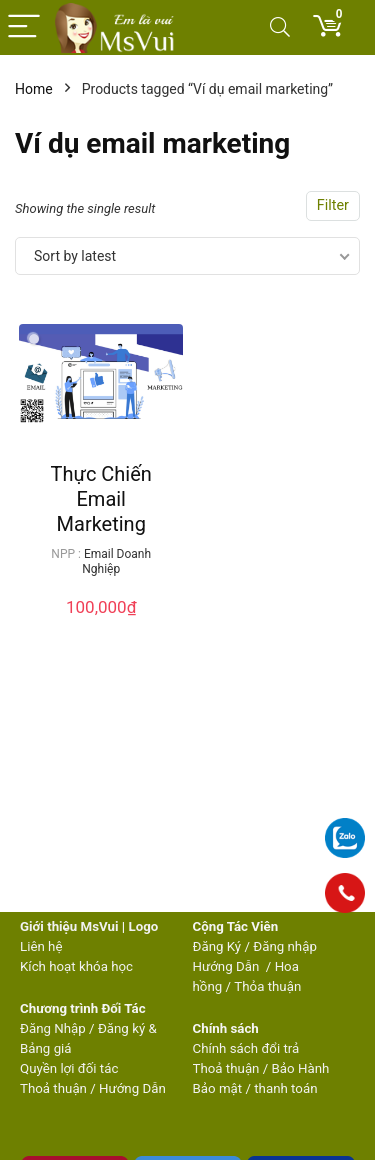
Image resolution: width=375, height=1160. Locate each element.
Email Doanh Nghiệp (116, 561)
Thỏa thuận (266, 986)
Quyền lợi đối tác (69, 1068)
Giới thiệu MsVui (69, 926)
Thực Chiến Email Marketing (101, 499)
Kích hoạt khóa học (76, 966)
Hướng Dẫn (228, 966)
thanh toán (285, 1088)
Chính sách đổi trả (246, 1048)
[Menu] (24, 27)
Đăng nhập (285, 946)
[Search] (280, 27)
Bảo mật (218, 1088)
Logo (143, 926)
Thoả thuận (53, 1088)
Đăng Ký (219, 946)
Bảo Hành (301, 1068)
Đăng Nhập (53, 1028)
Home (34, 89)
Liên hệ (41, 946)
